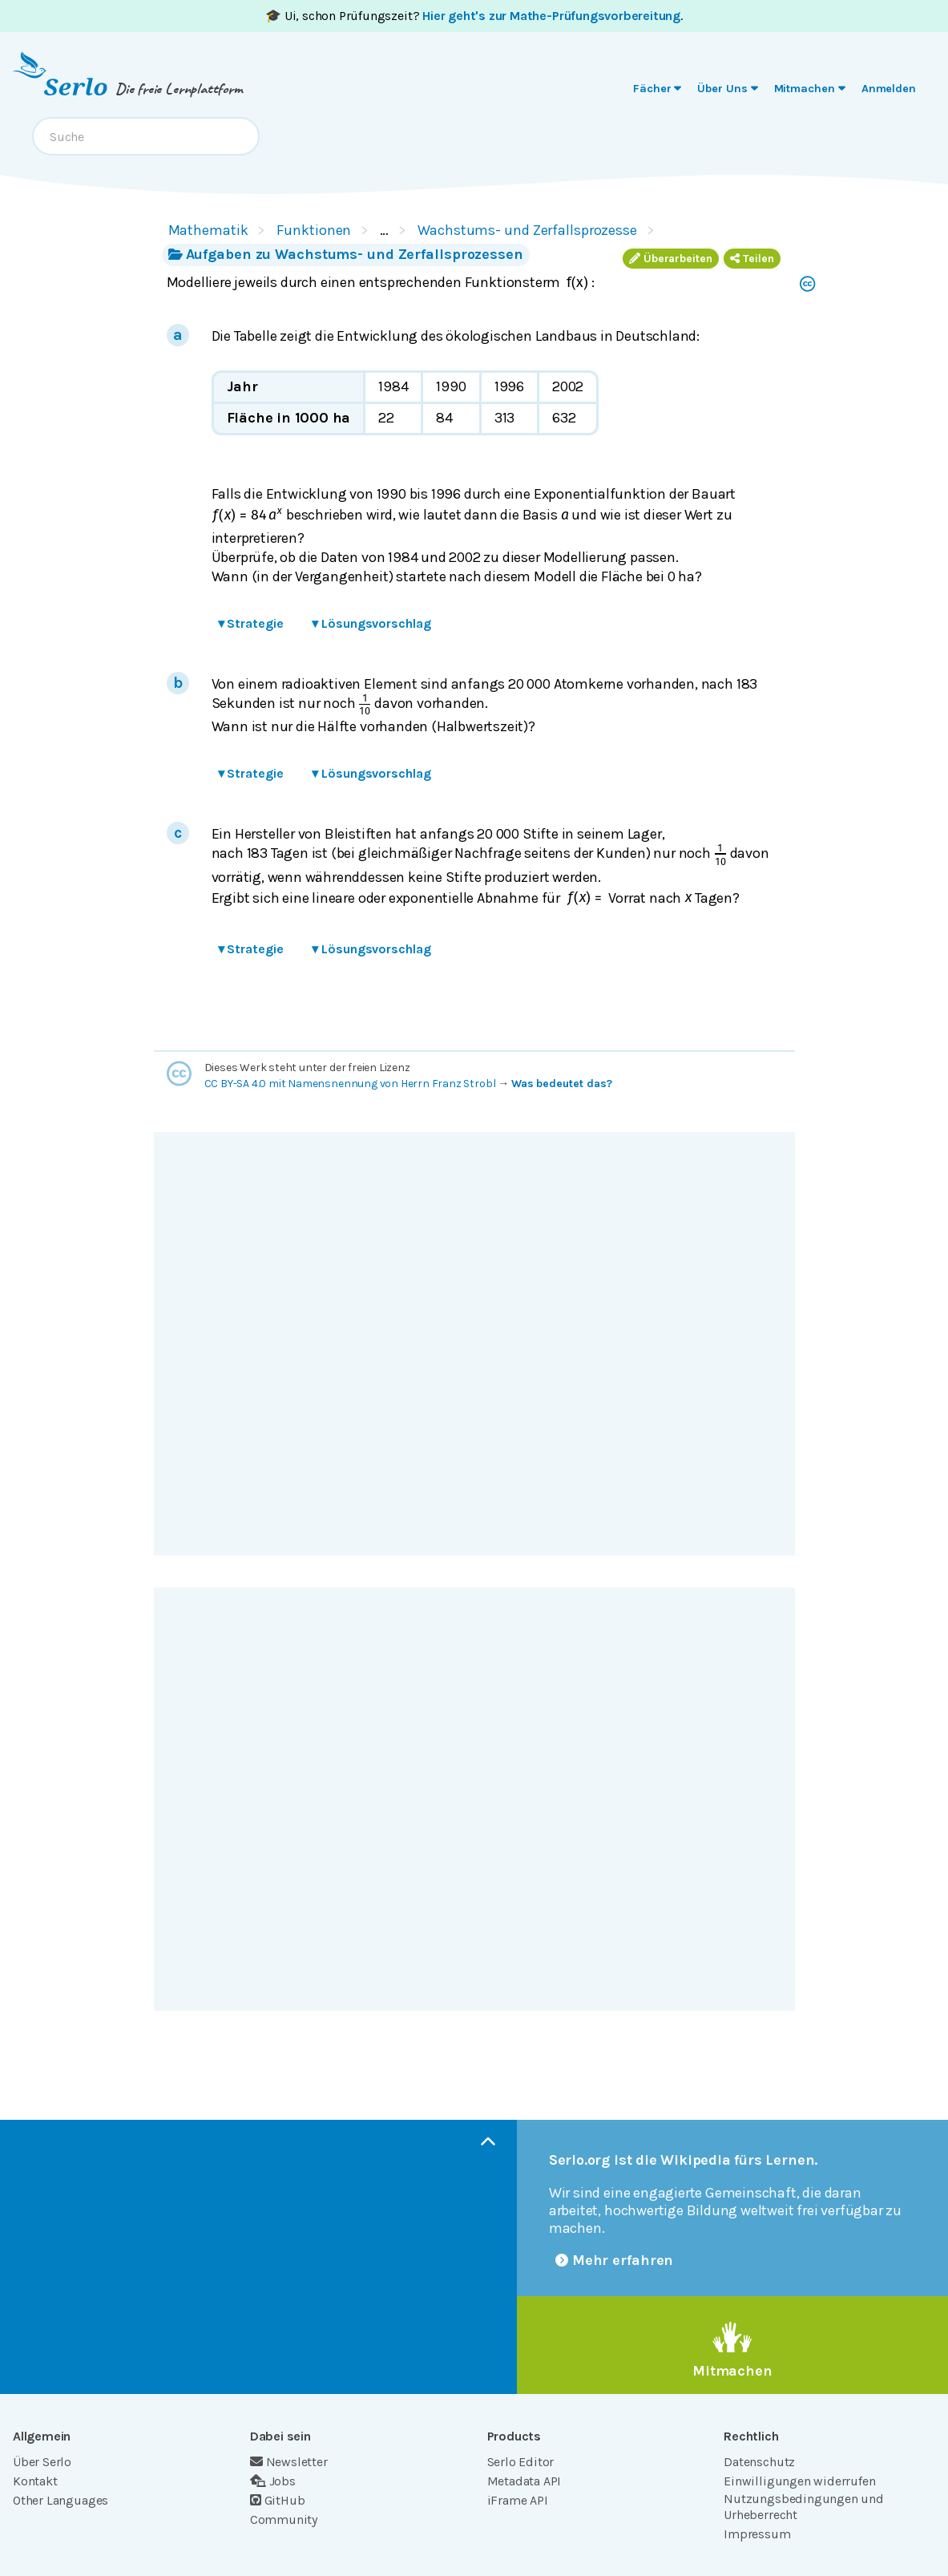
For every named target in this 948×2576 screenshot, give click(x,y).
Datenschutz (759, 2461)
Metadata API (524, 2481)
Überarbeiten (670, 258)
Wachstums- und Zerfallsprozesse (527, 230)
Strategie (251, 623)
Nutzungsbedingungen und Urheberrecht (804, 2506)
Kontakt (35, 2481)
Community (283, 2519)
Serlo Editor (521, 2461)
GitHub (277, 2500)
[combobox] (146, 136)
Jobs (273, 2481)
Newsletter (289, 2461)
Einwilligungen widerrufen (799, 2481)
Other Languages (60, 2500)
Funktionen (313, 230)
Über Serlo (42, 2461)
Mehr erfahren (614, 2260)
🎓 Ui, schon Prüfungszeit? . (474, 15)
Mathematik (208, 230)
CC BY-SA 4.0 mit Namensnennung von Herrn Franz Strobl (350, 1083)
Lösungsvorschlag (371, 623)
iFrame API (517, 2500)
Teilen (752, 258)
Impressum (757, 2534)
